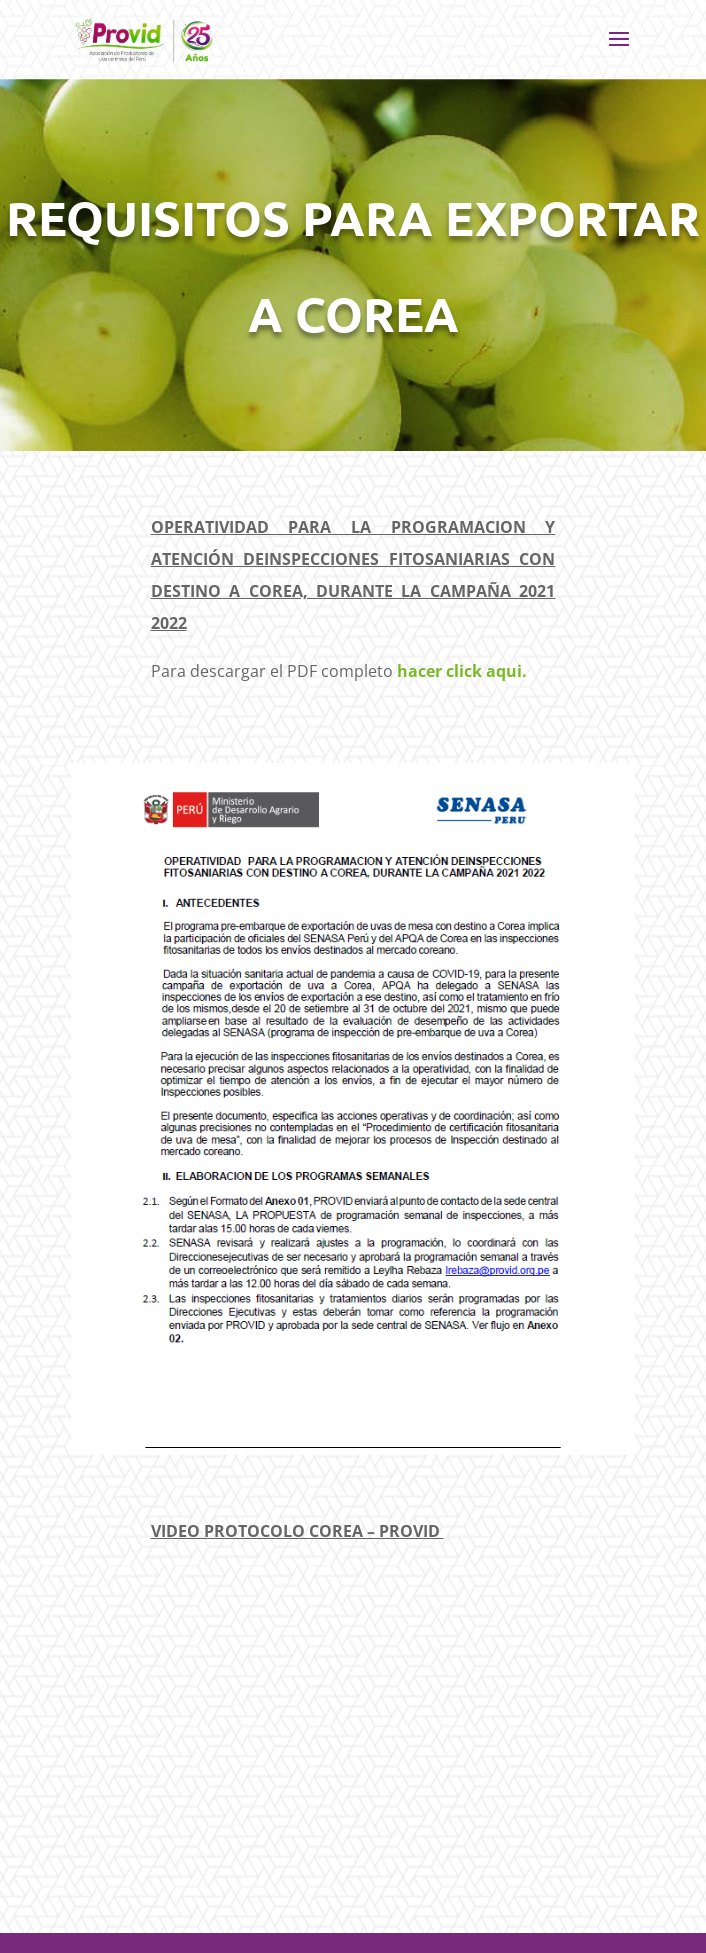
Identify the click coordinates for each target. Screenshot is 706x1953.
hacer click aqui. (462, 671)
